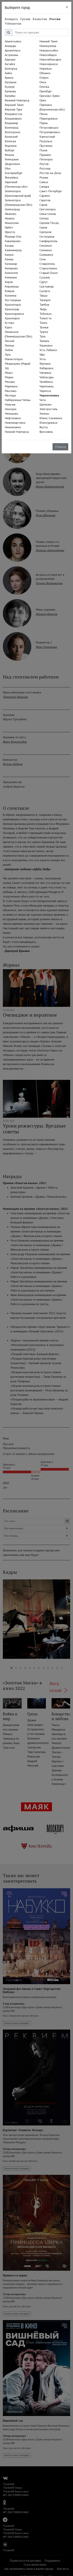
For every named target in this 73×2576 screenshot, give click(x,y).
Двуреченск (12, 164)
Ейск (8, 168)
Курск (8, 327)
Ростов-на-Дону (50, 173)
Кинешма (11, 277)
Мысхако (10, 391)
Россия (54, 19)
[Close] (67, 7)
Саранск (44, 195)
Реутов (44, 164)
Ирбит (9, 227)
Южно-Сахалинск (50, 418)
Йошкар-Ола (13, 236)
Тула (42, 336)
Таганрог (45, 300)
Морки (9, 377)
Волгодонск (12, 132)
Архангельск (12, 50)
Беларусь (11, 19)
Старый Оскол (48, 273)
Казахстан (40, 19)
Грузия (25, 19)
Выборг (9, 150)
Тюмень (44, 341)
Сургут (43, 282)
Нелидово (11, 413)
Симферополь (48, 241)
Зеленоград (12, 209)
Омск (42, 82)
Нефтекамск (13, 418)
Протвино (46, 146)
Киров (9, 282)
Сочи (42, 259)
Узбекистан (13, 23)
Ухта (42, 359)
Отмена (60, 447)
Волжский (11, 136)
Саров (43, 205)
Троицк (44, 327)
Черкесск (45, 391)
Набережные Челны (18, 400)
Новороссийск (48, 50)
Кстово (9, 323)
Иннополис (12, 223)
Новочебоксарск (50, 59)
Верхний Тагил (14, 105)
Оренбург (45, 91)
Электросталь (48, 409)
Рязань (43, 177)
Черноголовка (49, 395)
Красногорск (13, 304)
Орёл (42, 100)
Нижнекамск (13, 427)
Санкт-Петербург (50, 191)
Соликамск (46, 254)
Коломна (10, 295)
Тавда (43, 295)
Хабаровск (46, 368)
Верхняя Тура (13, 109)
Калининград (13, 250)
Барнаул (10, 59)
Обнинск (44, 73)
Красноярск (12, 318)
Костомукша (13, 300)
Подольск (45, 141)
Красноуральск (14, 313)
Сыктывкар (46, 286)
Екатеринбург (13, 173)
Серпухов (45, 232)
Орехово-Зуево (49, 96)
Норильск (45, 68)
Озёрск (44, 77)
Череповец (46, 386)
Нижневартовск (15, 422)
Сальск (43, 182)
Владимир (11, 123)
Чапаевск (45, 373)
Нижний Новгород (17, 432)
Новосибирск (48, 55)
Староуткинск (48, 268)
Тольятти (45, 318)
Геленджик (12, 159)
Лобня (9, 350)
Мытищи (10, 395)
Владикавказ (13, 118)
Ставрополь (47, 264)
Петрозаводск (48, 127)
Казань (9, 245)
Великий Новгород (17, 100)
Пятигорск (46, 159)
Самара (44, 186)
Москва (10, 382)
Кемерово (11, 268)
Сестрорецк (46, 236)
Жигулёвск (11, 177)
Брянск (9, 77)
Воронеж (11, 146)
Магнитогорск (14, 359)
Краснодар (12, 309)
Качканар (11, 264)
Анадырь (10, 46)
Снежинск (45, 250)
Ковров (9, 291)
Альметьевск (13, 41)
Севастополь (47, 214)
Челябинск (46, 382)
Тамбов (44, 304)
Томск (43, 323)
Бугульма (10, 82)
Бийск (8, 73)
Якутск (43, 427)
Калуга (9, 254)
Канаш (9, 259)
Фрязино (45, 363)
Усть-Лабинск (48, 350)
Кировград (12, 286)
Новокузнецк (47, 46)
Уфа (42, 354)
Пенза (43, 114)
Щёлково (45, 404)
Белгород (11, 68)
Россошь (45, 168)
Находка (10, 409)
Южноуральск (48, 422)
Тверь (43, 309)
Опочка (44, 87)
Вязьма (9, 155)
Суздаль (44, 277)
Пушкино (45, 155)
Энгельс (44, 413)
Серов (43, 227)
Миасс (9, 373)
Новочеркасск (48, 64)
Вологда (10, 141)
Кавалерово (13, 241)
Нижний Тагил (48, 41)
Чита (42, 400)
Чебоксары (46, 377)
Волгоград (11, 127)
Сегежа (44, 218)
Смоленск (45, 245)
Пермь (43, 123)
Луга (7, 354)
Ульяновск (46, 345)
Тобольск (45, 313)
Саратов (44, 200)
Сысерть (44, 291)
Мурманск (11, 386)
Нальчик (10, 404)
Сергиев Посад (49, 223)
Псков (43, 150)
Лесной (9, 341)
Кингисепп (11, 273)
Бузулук (10, 87)
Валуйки (10, 96)
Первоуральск (48, 118)
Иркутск (10, 232)
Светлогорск (47, 209)
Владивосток (13, 114)
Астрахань (11, 55)
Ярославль (46, 432)
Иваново (10, 214)
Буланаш (10, 91)
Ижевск (10, 218)
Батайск (10, 64)
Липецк (9, 345)
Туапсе (43, 332)
